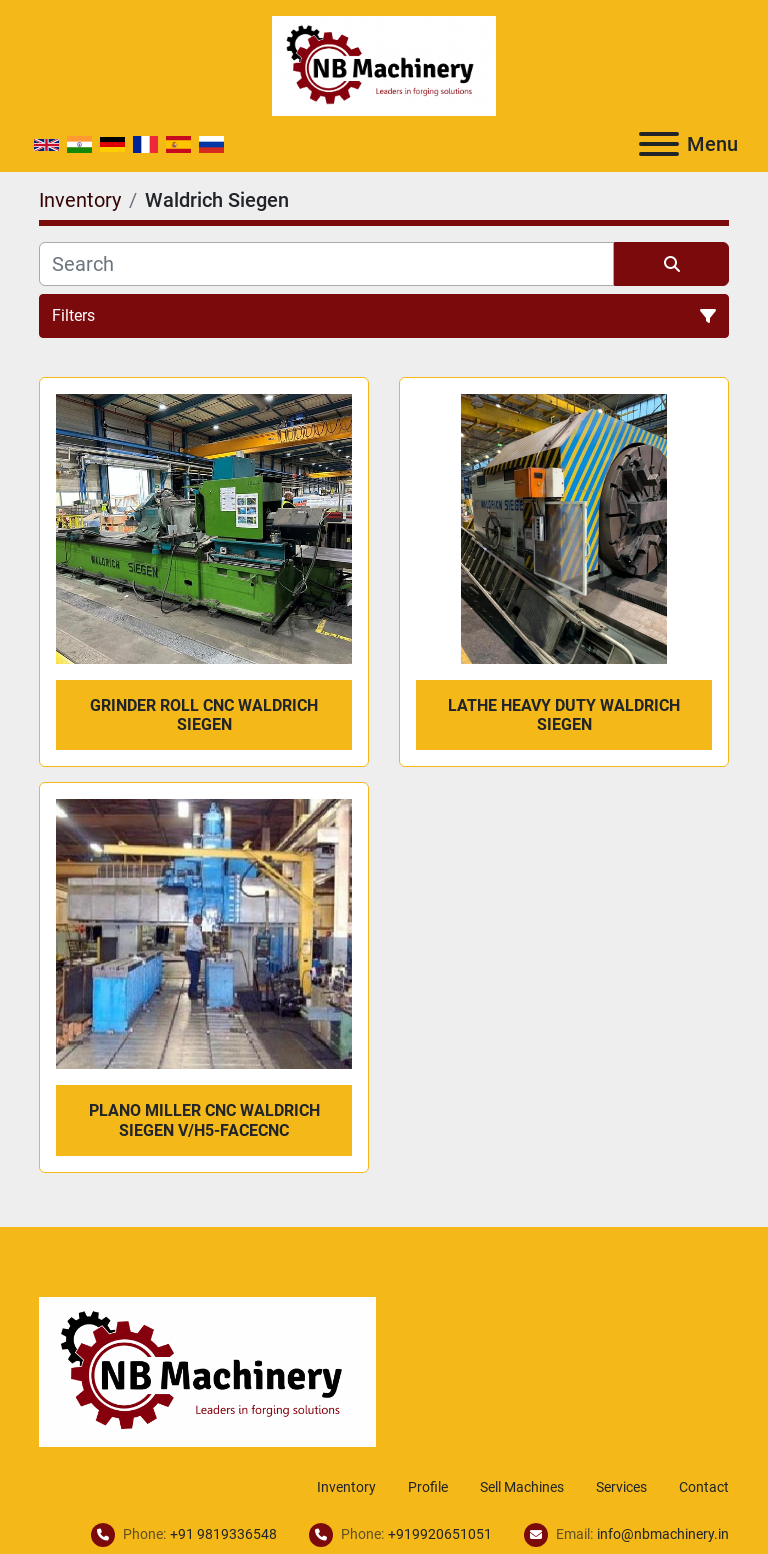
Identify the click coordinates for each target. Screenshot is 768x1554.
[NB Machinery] (207, 1370)
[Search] (326, 264)
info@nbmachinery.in (663, 1534)
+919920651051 (440, 1534)
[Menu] (659, 144)
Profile (428, 1487)
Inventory (346, 1487)
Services (621, 1487)
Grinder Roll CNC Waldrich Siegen (204, 715)
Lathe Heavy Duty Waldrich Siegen (564, 715)
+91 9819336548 (223, 1534)
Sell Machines (522, 1487)
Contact (704, 1487)
